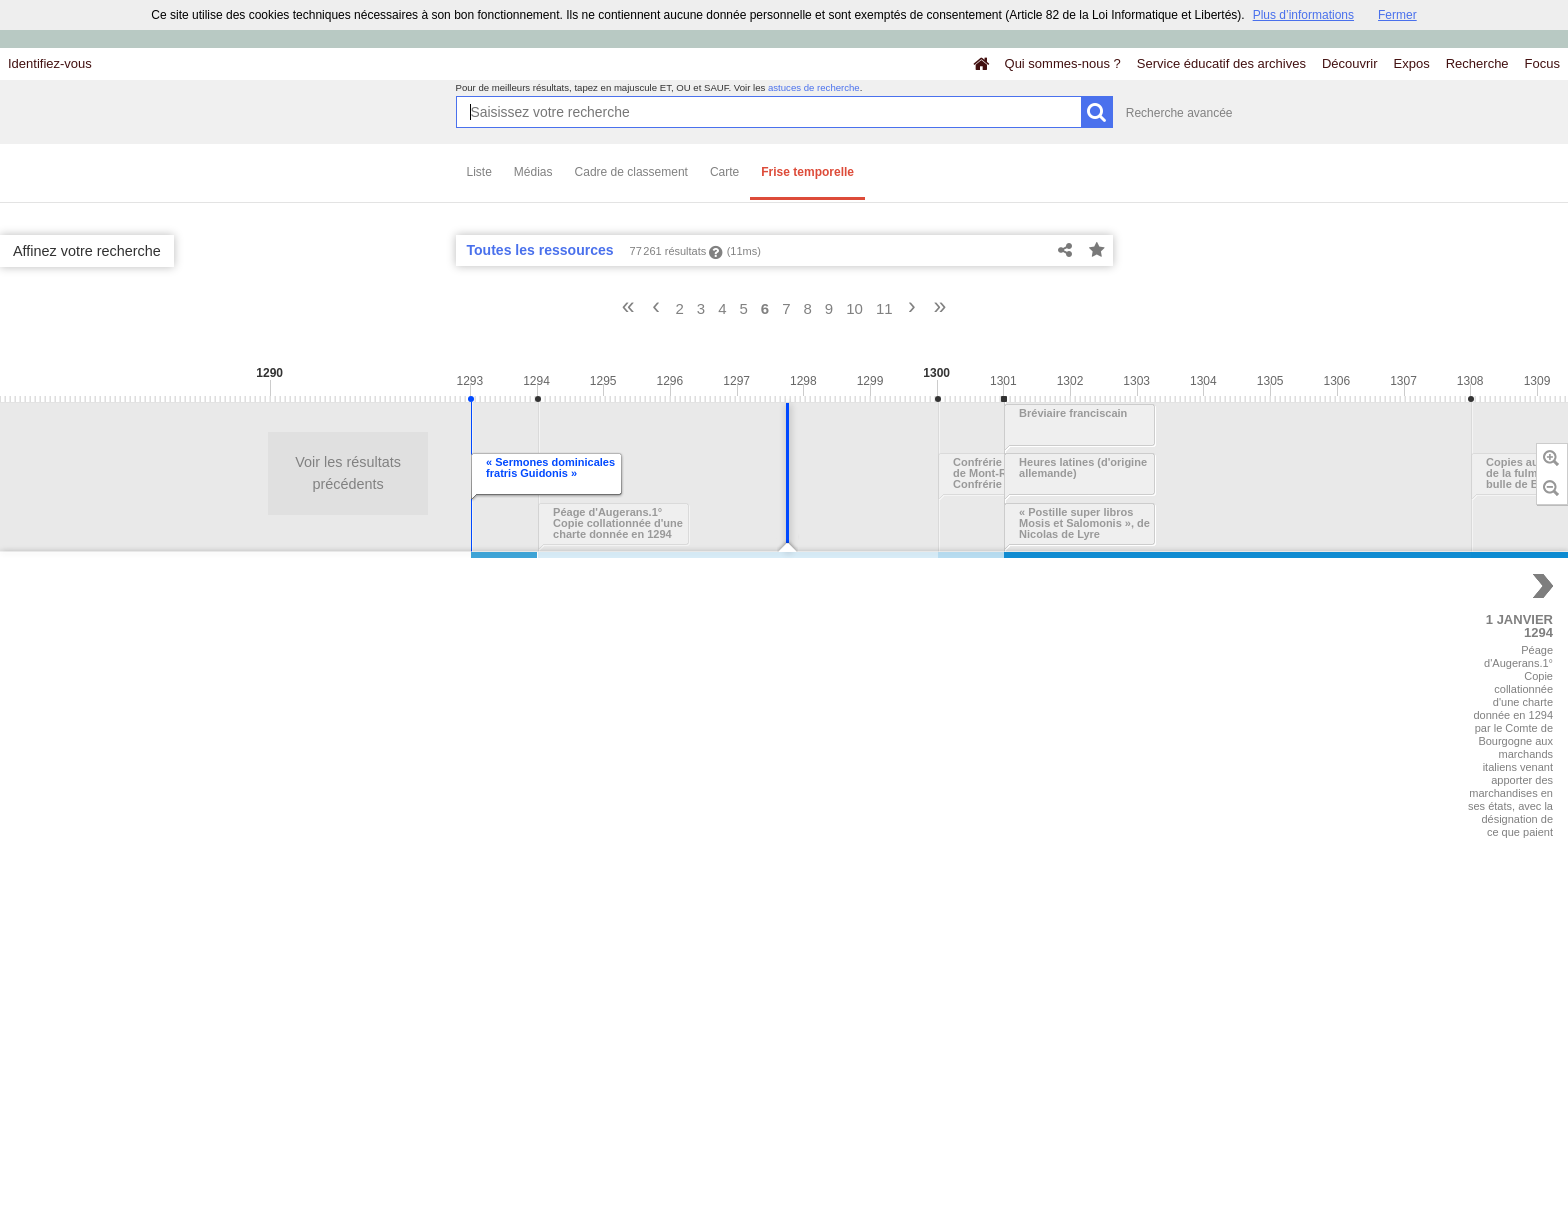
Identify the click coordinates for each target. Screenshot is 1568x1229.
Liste (479, 172)
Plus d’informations (1303, 15)
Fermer (1397, 15)
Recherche (1477, 63)
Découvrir (1350, 63)
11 (884, 308)
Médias (533, 172)
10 (854, 308)
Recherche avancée (1179, 113)
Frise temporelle (807, 172)
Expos (1412, 63)
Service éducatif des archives (1221, 63)
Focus (1542, 63)
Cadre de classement (631, 172)
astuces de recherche (814, 87)
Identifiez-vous (50, 63)
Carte (724, 172)
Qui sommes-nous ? (1063, 63)
